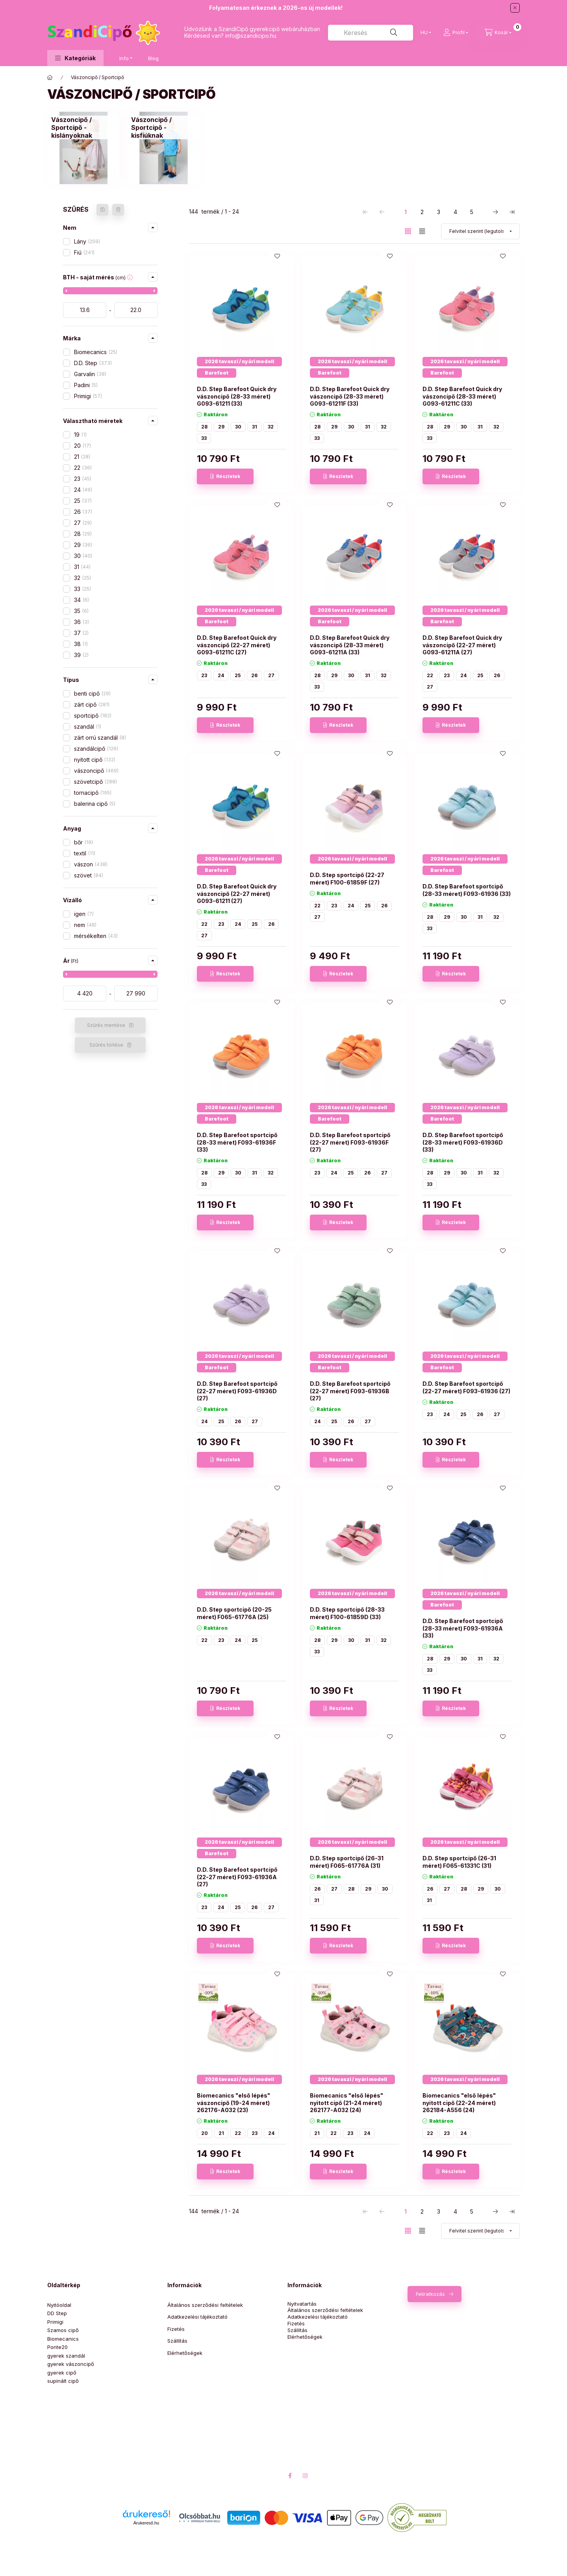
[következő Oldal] (495, 212)
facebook (290, 2476)
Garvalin (90, 374)
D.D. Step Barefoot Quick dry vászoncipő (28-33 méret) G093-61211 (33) (236, 396)
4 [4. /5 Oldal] (455, 212)
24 (83, 489)
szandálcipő (96, 748)
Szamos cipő (63, 2330)
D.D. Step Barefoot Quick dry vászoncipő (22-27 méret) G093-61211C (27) (236, 644)
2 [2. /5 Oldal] (422, 212)
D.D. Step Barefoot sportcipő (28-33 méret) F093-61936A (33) (462, 1628)
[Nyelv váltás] (424, 32)
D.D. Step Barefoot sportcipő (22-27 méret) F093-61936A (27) (237, 1876)
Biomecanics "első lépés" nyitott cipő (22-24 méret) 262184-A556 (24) (459, 2102)
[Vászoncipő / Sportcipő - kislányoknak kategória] (83, 127)
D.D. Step (93, 363)
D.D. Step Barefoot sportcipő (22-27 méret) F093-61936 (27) (466, 1387)
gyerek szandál (66, 2356)
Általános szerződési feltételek (205, 2305)
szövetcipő (95, 781)
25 (83, 500)
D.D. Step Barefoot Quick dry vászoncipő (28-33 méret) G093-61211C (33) (462, 396)
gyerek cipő (61, 2372)
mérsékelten (96, 936)
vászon (90, 864)
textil (84, 853)
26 (83, 511)
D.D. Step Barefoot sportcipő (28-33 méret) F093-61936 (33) (466, 890)
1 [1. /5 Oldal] (405, 212)
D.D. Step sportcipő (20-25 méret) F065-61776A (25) (234, 1613)
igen (84, 913)
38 (81, 644)
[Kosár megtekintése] (498, 33)
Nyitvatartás (302, 2304)
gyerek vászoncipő (70, 2364)
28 (83, 533)
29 (83, 544)
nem (85, 924)
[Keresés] (393, 32)
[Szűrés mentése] (102, 210)
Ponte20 (57, 2347)
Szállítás (177, 2341)
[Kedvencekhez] (277, 256)
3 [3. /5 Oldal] (438, 212)
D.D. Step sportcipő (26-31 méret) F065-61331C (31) (459, 1862)
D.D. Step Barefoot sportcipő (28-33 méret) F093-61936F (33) (237, 1142)
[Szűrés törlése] (118, 210)
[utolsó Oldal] (512, 212)
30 (83, 555)
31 (82, 566)
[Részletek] (225, 476)
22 (83, 467)
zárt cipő (91, 704)
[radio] (422, 231)
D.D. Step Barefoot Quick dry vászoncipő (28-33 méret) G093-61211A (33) (349, 644)
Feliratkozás (430, 2294)
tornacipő (92, 792)
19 (80, 434)
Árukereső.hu (146, 2523)
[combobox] (370, 33)
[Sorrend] (480, 231)
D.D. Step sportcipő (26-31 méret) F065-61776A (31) (347, 1862)
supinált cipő (63, 2381)
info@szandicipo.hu (250, 35)
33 (82, 588)
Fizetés (176, 2329)
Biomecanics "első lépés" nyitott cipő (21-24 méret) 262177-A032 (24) (346, 2102)
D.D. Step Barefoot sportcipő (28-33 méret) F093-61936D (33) (462, 1142)
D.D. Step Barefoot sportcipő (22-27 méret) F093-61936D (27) (237, 1390)
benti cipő (92, 693)
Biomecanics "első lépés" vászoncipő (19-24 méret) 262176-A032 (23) (233, 2102)
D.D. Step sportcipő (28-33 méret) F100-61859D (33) (347, 1613)
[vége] (136, 310)
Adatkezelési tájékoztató (197, 2317)
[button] (75, 58)
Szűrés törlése (106, 1045)
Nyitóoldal (59, 2305)
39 (81, 655)
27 (83, 522)
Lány (87, 241)
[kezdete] (84, 310)
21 (82, 456)
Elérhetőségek (184, 2353)
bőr (83, 842)
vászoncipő (96, 770)
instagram (305, 2476)
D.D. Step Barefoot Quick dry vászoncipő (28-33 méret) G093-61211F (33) (349, 396)
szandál (87, 726)
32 (82, 577)
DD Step (57, 2313)
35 (81, 611)
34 (81, 599)
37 (81, 633)
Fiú (84, 252)
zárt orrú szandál (100, 737)
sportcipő (92, 715)
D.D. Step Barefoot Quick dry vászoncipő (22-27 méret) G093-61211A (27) (462, 644)
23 (82, 478)
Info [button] (124, 58)
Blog (153, 58)
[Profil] (455, 33)
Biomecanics (95, 352)
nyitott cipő (94, 759)
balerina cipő (94, 803)
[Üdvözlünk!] (50, 77)
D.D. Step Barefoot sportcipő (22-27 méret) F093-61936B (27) (350, 1390)
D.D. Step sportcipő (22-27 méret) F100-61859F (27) (347, 878)
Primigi (88, 396)
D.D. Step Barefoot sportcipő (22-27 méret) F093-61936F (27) (350, 1142)
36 (81, 622)
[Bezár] (515, 8)
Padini (86, 385)
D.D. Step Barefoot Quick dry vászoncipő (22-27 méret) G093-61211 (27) (236, 893)
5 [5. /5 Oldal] (471, 212)
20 (82, 445)
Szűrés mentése (106, 1025)
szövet (88, 875)
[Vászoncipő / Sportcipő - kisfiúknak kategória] (163, 127)
